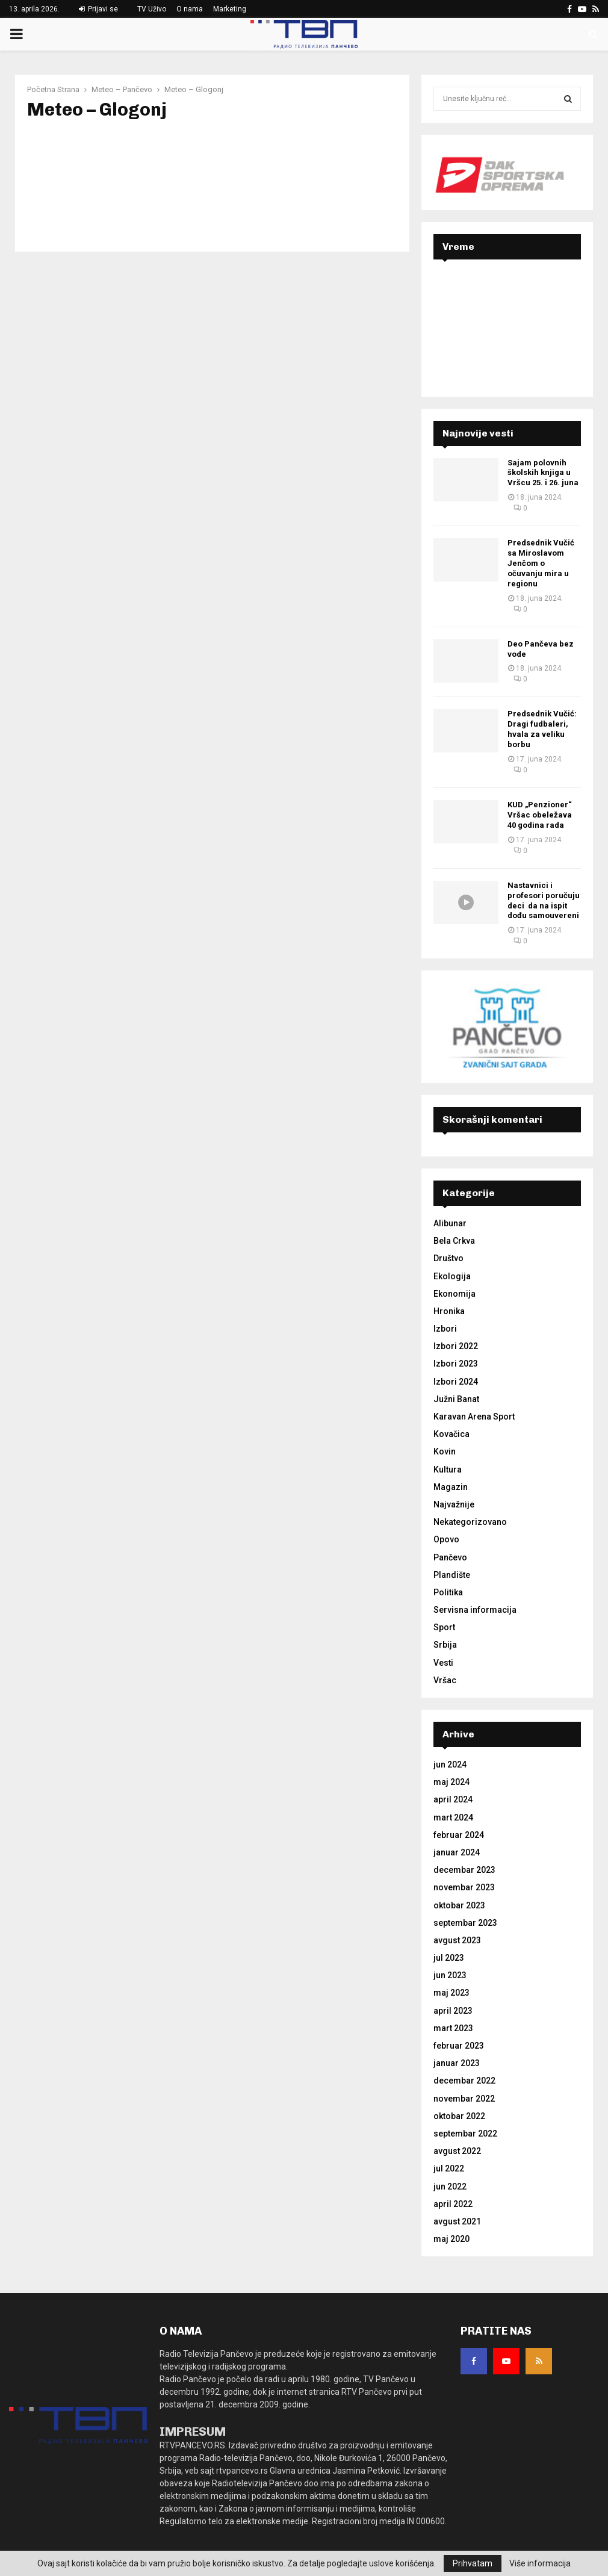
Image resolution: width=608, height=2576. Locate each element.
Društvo (448, 1258)
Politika (448, 1592)
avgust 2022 (457, 2151)
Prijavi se (98, 9)
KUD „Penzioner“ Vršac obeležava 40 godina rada (539, 815)
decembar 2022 (464, 2080)
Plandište (451, 1575)
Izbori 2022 (455, 1346)
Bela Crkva (454, 1241)
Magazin (450, 1487)
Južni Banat (456, 1399)
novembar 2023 (464, 1887)
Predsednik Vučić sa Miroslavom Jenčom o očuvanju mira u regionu (540, 563)
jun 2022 (450, 2186)
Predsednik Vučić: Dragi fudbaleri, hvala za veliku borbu (542, 729)
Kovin (444, 1451)
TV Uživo (151, 9)
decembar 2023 (464, 1870)
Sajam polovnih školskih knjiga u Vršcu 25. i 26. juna (543, 473)
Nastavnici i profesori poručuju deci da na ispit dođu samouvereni (543, 900)
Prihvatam (472, 2563)
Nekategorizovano (470, 1522)
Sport (444, 1627)
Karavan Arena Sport (474, 1416)
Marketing (229, 9)
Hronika (449, 1311)
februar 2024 (458, 1835)
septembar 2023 (465, 1923)
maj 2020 (451, 2239)
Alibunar (450, 1223)
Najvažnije (453, 1504)
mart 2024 (453, 1817)
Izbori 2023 (455, 1363)
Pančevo (450, 1557)
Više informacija (540, 2563)
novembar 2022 (464, 2098)
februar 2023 (458, 2045)
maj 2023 (451, 1992)
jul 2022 (448, 2168)
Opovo (446, 1539)
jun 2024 (450, 1764)
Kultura (447, 1469)
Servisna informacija (474, 1610)
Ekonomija (454, 1294)
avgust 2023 (457, 1940)
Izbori (445, 1328)
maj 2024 (451, 1782)
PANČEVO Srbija (507, 317)
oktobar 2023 (459, 1905)
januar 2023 (456, 2063)
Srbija (445, 1645)
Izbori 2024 (455, 1381)
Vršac (444, 1680)
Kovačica (451, 1434)
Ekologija (452, 1276)
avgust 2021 (457, 2221)
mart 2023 (453, 2028)
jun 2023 (450, 1975)
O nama (189, 9)
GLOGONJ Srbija (212, 179)
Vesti (443, 1663)
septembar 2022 (465, 2133)
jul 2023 (448, 1958)
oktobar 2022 (459, 2116)
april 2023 (453, 2011)
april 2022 (453, 2204)
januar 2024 (456, 1852)
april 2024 (453, 1799)
